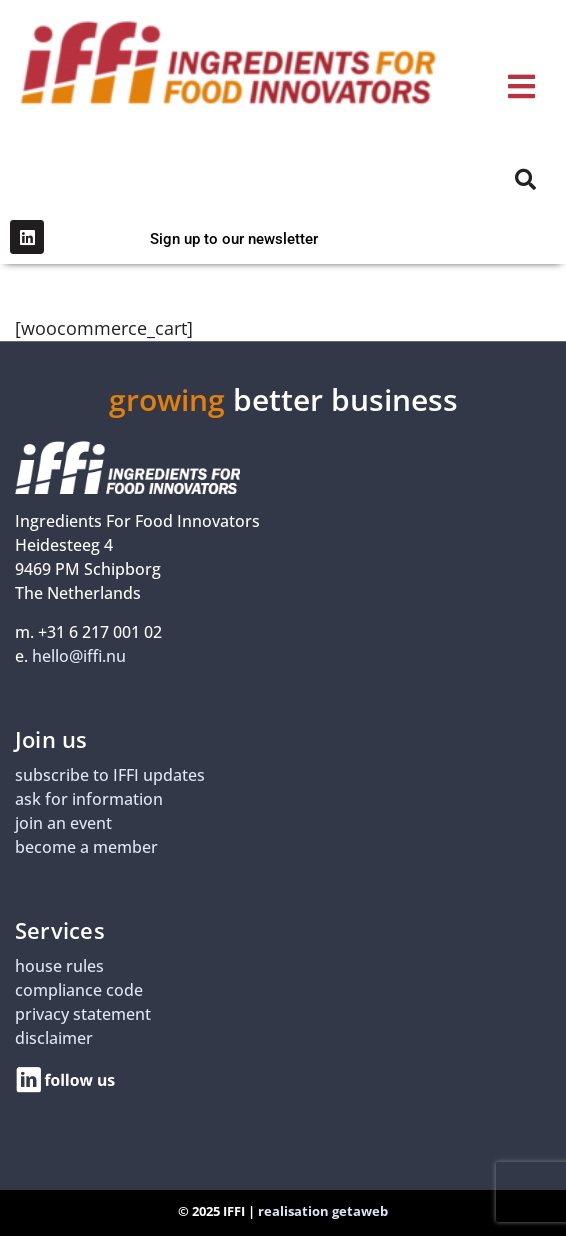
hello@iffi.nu (79, 656)
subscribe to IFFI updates (110, 775)
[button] (521, 86)
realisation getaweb (323, 1211)
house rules (59, 966)
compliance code (79, 990)
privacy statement (83, 1014)
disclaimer (54, 1038)
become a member (86, 847)
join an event (63, 823)
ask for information (89, 799)
